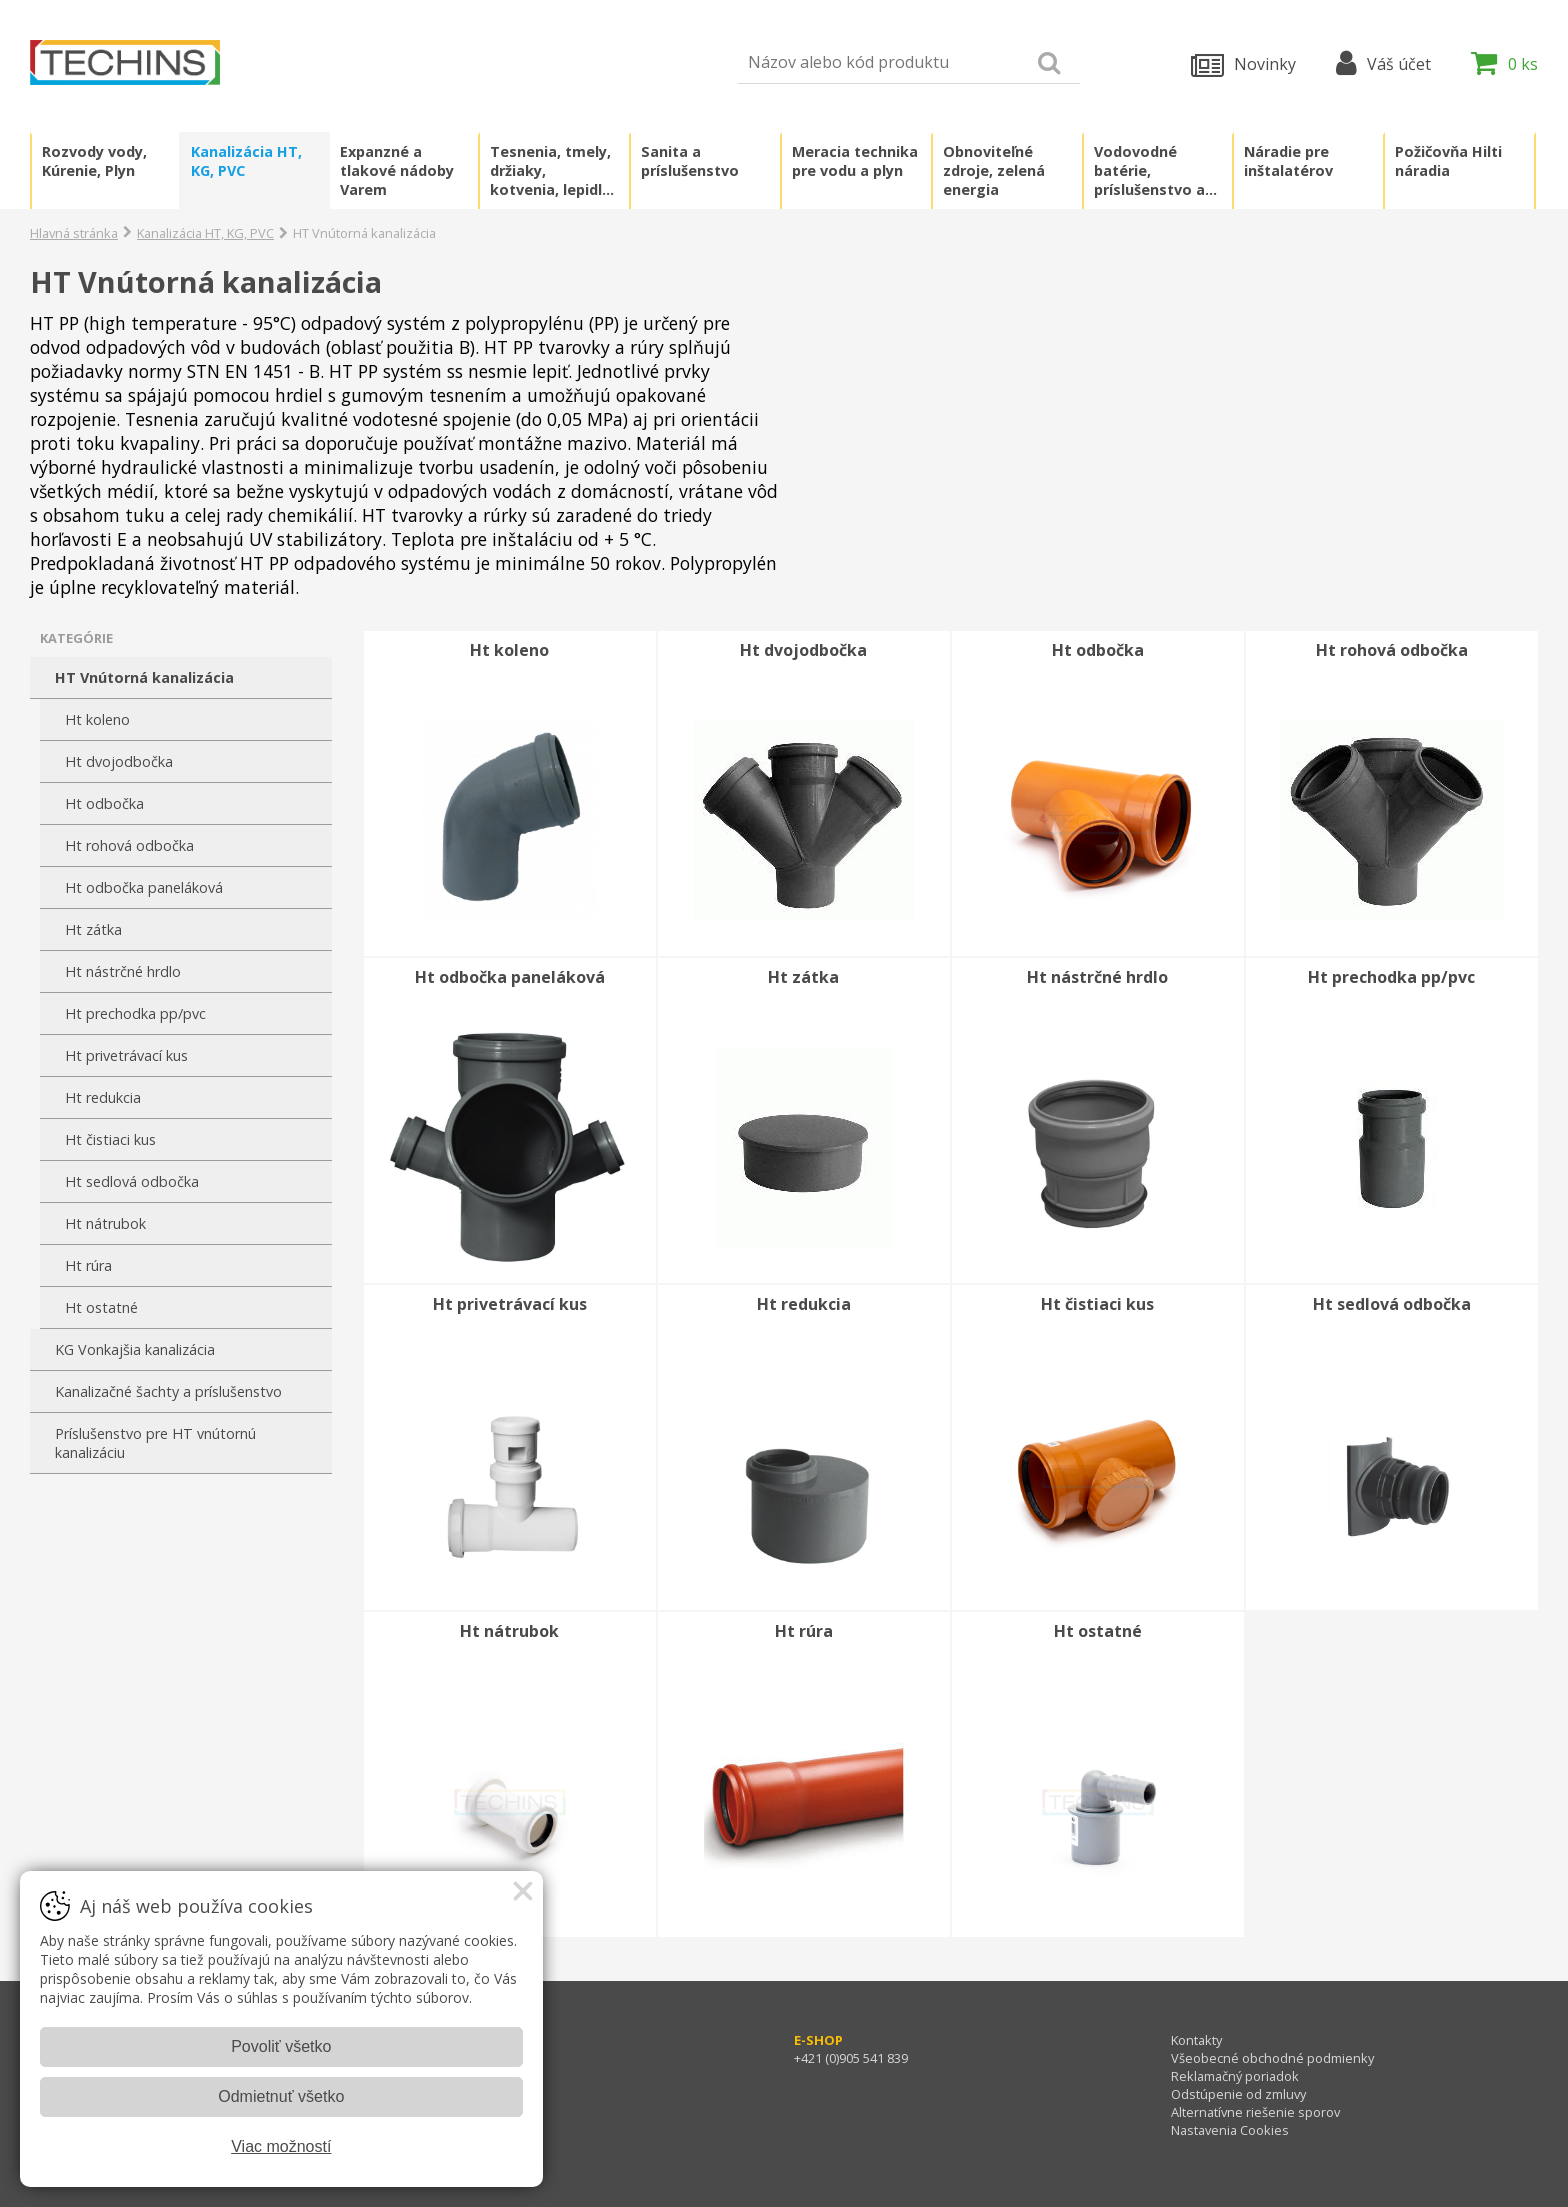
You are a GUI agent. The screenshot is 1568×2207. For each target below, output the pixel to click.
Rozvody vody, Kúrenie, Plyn (94, 161)
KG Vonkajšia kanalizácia (135, 1349)
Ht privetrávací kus (126, 1055)
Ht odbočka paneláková (144, 887)
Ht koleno (97, 719)
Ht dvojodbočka (119, 761)
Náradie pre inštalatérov (1288, 161)
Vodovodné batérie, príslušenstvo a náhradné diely (1149, 171)
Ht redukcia (103, 1097)
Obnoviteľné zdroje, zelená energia (994, 170)
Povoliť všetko (281, 2046)
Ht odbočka (104, 803)
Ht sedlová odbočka (132, 1181)
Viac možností (281, 2146)
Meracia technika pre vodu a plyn (855, 161)
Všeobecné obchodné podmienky (1272, 2058)
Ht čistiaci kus (110, 1139)
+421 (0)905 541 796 (474, 2058)
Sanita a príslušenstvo (690, 161)
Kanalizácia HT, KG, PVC (246, 161)
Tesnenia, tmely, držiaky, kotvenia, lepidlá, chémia (552, 171)
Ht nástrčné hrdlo (123, 971)
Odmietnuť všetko (281, 2096)
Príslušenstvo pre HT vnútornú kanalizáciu (155, 1443)
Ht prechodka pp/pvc (135, 1013)
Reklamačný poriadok (1235, 2076)
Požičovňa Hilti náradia (1448, 161)
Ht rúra (88, 1265)
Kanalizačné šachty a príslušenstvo (168, 1391)
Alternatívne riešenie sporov (1255, 2112)
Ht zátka (93, 929)
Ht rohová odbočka (129, 845)
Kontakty (1196, 2040)
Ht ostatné (101, 1307)
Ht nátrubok (105, 1223)
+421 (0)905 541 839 (851, 2058)
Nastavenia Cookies (1230, 2130)
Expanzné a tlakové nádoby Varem (397, 170)
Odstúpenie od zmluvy (1238, 2094)
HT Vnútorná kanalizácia (144, 677)
